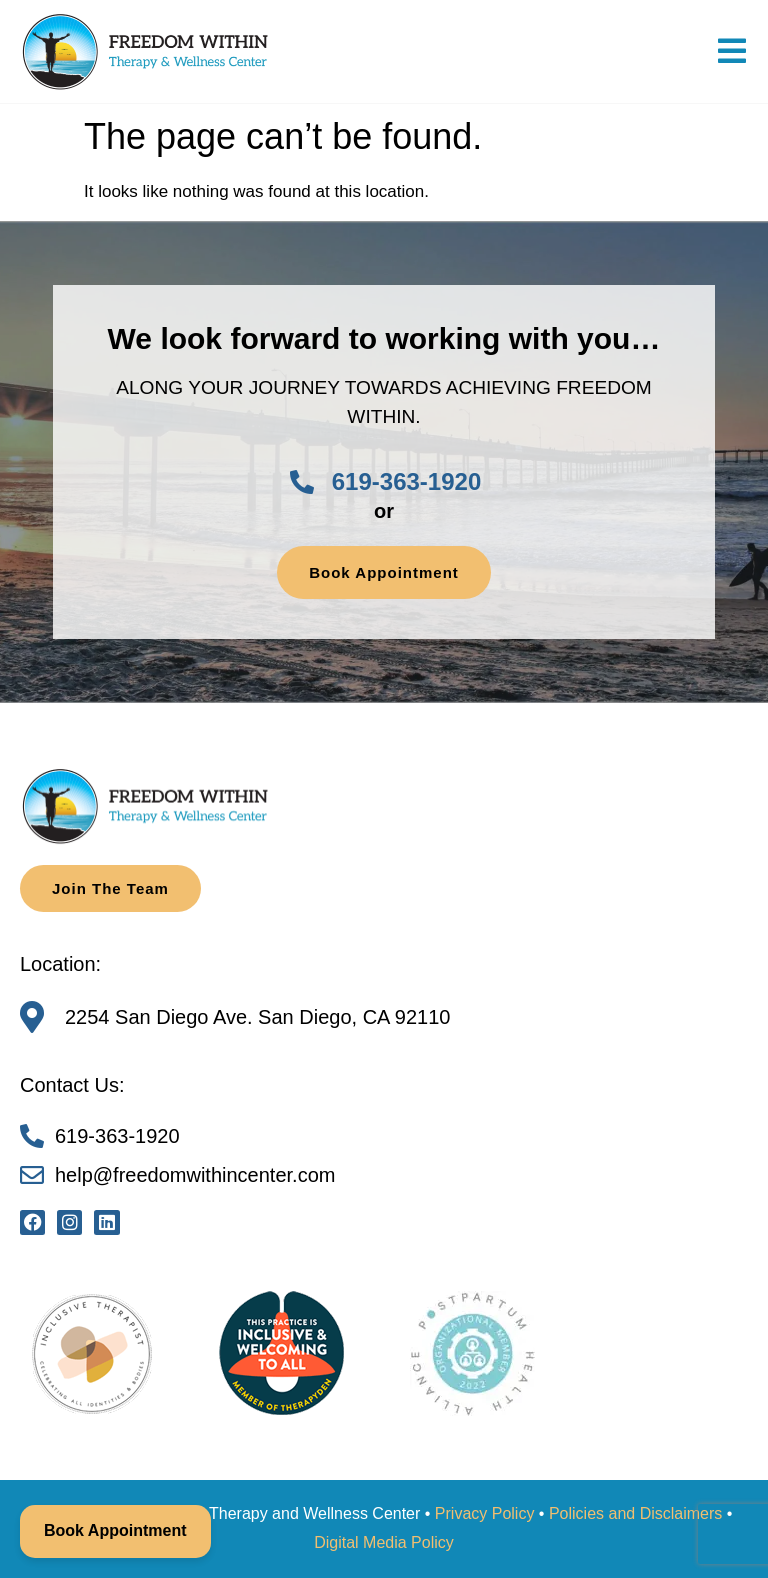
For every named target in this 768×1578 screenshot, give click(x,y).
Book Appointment (115, 1530)
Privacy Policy (485, 1513)
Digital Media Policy (384, 1542)
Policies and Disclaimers (635, 1513)
